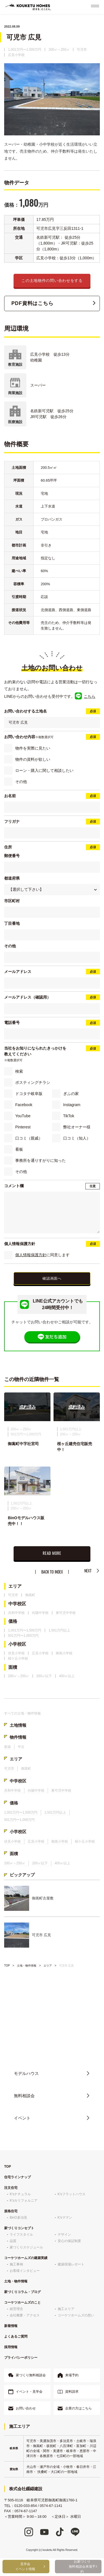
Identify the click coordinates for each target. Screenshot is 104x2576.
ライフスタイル (21, 2236)
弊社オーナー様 (76, 1127)
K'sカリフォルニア (23, 2202)
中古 (21, 1748)
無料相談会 (24, 2096)
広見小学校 (16, 55)
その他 (21, 781)
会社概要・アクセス (25, 2316)
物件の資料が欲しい (32, 759)
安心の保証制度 (69, 2242)
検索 (19, 1071)
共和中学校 (16, 1614)
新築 (7, 1748)
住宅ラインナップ (17, 2178)
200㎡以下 (44, 1677)
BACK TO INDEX (52, 1573)
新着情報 (10, 2327)
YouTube (23, 1116)
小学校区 (17, 1645)
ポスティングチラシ (32, 1082)
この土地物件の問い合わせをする (52, 280)
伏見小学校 (16, 1654)
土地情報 (18, 1726)
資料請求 (71, 2393)
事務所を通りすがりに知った (40, 1160)
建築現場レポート (71, 2265)
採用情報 (10, 2348)
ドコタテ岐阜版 (28, 1093)
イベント (22, 2119)
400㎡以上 (67, 1677)
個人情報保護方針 (30, 1255)
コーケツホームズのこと (22, 2304)
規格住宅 (10, 2212)
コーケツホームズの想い (76, 2316)
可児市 (82, 49)
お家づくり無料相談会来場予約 (82, 2566)
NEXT (88, 1572)
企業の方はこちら (78, 2409)
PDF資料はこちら (32, 303)
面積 (12, 1668)
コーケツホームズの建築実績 (25, 2259)
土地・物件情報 (26, 1966)
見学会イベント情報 (25, 2566)
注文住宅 (10, 2189)
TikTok (68, 1116)
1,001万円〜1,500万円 (24, 49)
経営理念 (16, 2310)
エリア (15, 1587)
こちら (89, 696)
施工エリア (66, 2310)
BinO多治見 (18, 2219)
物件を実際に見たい (32, 748)
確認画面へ (52, 1279)
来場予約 (71, 2376)
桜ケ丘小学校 (18, 1659)
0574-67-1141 (51, 2507)
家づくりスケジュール (26, 2248)
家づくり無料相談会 (31, 2376)
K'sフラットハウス (71, 2195)
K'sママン (65, 2219)
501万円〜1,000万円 (23, 1636)
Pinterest (23, 1127)
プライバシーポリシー (20, 2359)
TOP (7, 1966)
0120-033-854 (56, 2044)
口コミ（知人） (76, 1138)
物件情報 (18, 1738)
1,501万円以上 (59, 1631)
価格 (12, 1622)
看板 (19, 1149)
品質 (13, 2242)
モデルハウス (26, 2074)
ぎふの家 (71, 1093)
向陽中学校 (40, 1614)
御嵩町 (30, 1596)
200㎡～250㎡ (59, 49)
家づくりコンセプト (19, 2229)
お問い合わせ (26, 2409)
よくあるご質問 (15, 2338)
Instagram (71, 1104)
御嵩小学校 (64, 1654)
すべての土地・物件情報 (22, 1714)
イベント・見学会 (29, 2393)
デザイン (64, 2236)
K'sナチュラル (20, 2195)
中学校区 (17, 1605)
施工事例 (16, 2265)
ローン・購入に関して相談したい (44, 770)
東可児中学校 (66, 1614)
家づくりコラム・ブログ (22, 2293)
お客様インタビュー (25, 2272)
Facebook (23, 1104)
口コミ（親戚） (28, 1138)
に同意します (42, 1255)
